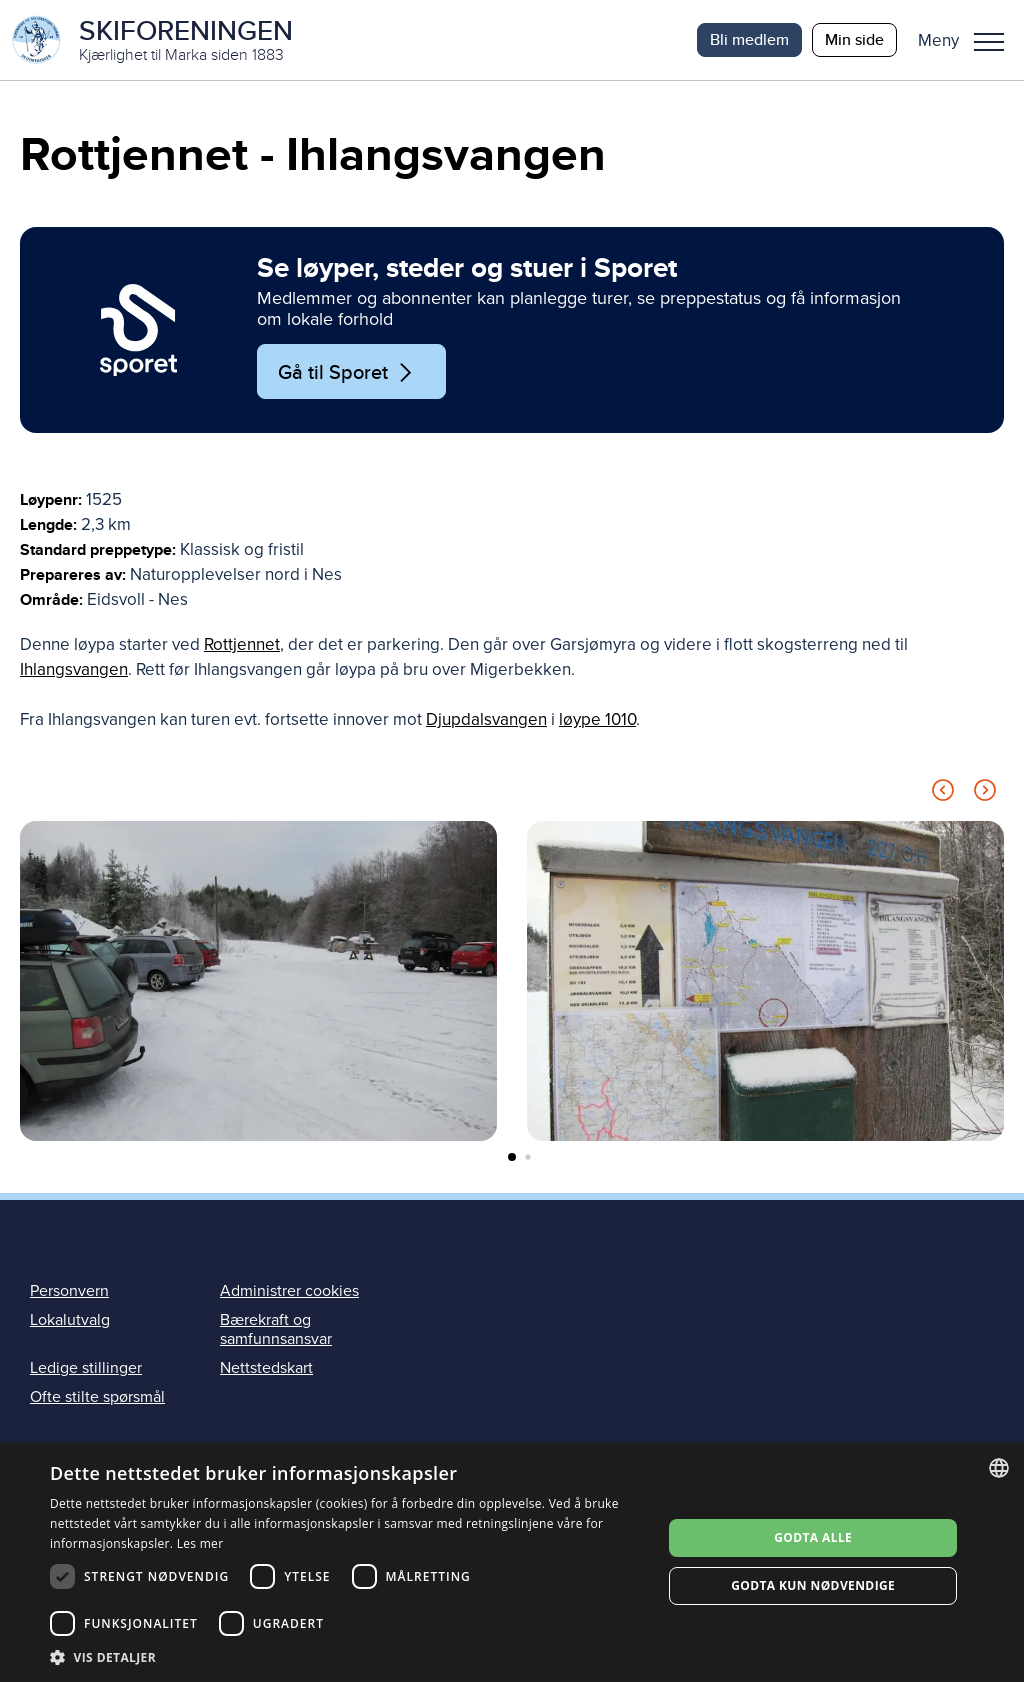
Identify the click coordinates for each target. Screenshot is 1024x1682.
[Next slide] (985, 793)
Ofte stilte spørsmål (97, 1397)
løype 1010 (597, 719)
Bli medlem (749, 39)
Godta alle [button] (813, 1537)
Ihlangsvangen (74, 669)
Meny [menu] (989, 42)
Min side (854, 39)
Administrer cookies (289, 1291)
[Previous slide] (943, 793)
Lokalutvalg (70, 1320)
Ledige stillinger (86, 1368)
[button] (968, 40)
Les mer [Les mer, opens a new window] (200, 1543)
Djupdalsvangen (486, 719)
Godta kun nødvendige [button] (813, 1585)
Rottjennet (242, 644)
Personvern (69, 1291)
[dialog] (512, 1562)
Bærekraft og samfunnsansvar (276, 1329)
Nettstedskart (266, 1368)
